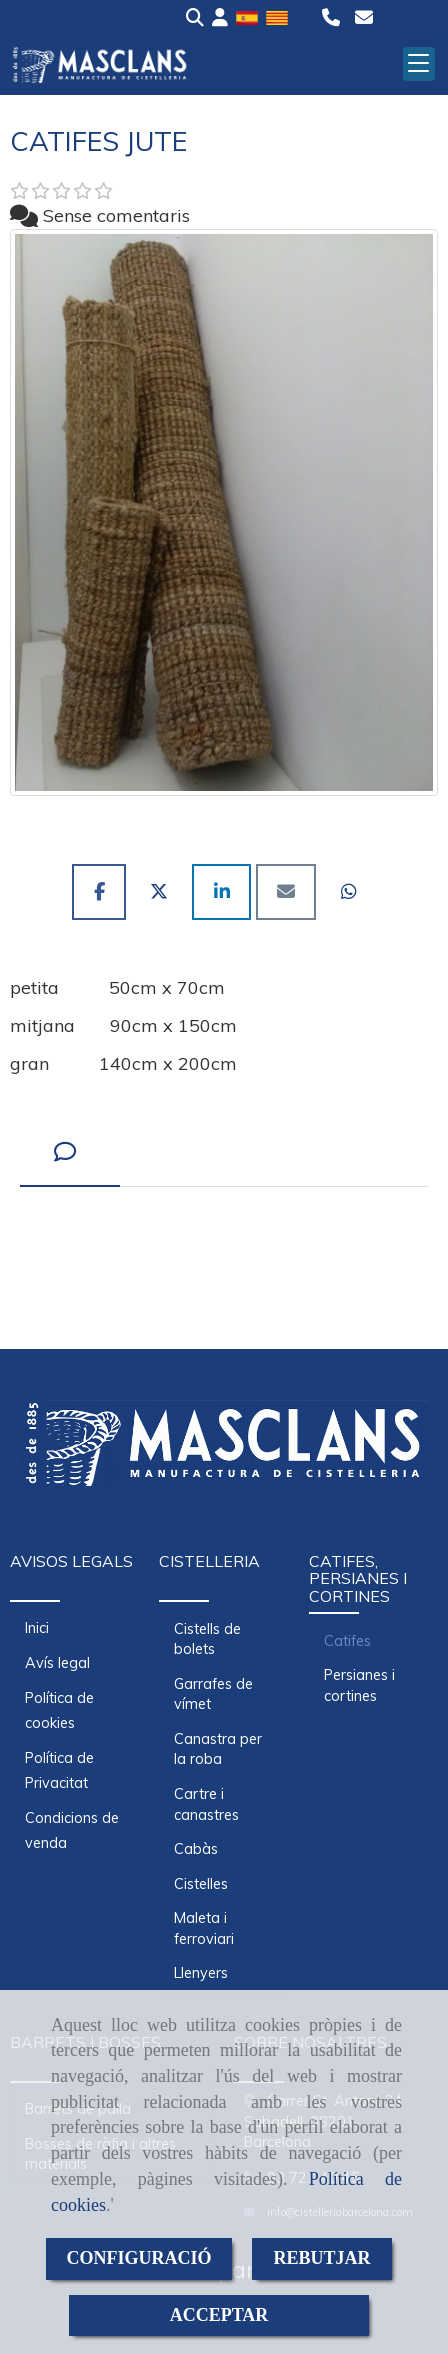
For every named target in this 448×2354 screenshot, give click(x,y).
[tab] (70, 1152)
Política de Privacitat (59, 1770)
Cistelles (201, 1884)
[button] (220, 18)
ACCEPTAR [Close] (219, 2315)
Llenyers (201, 1973)
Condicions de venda (72, 1830)
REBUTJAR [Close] (321, 2258)
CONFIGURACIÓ (138, 2258)
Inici (37, 1628)
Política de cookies (59, 1710)
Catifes (347, 1641)
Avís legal (57, 1663)
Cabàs (196, 1849)
